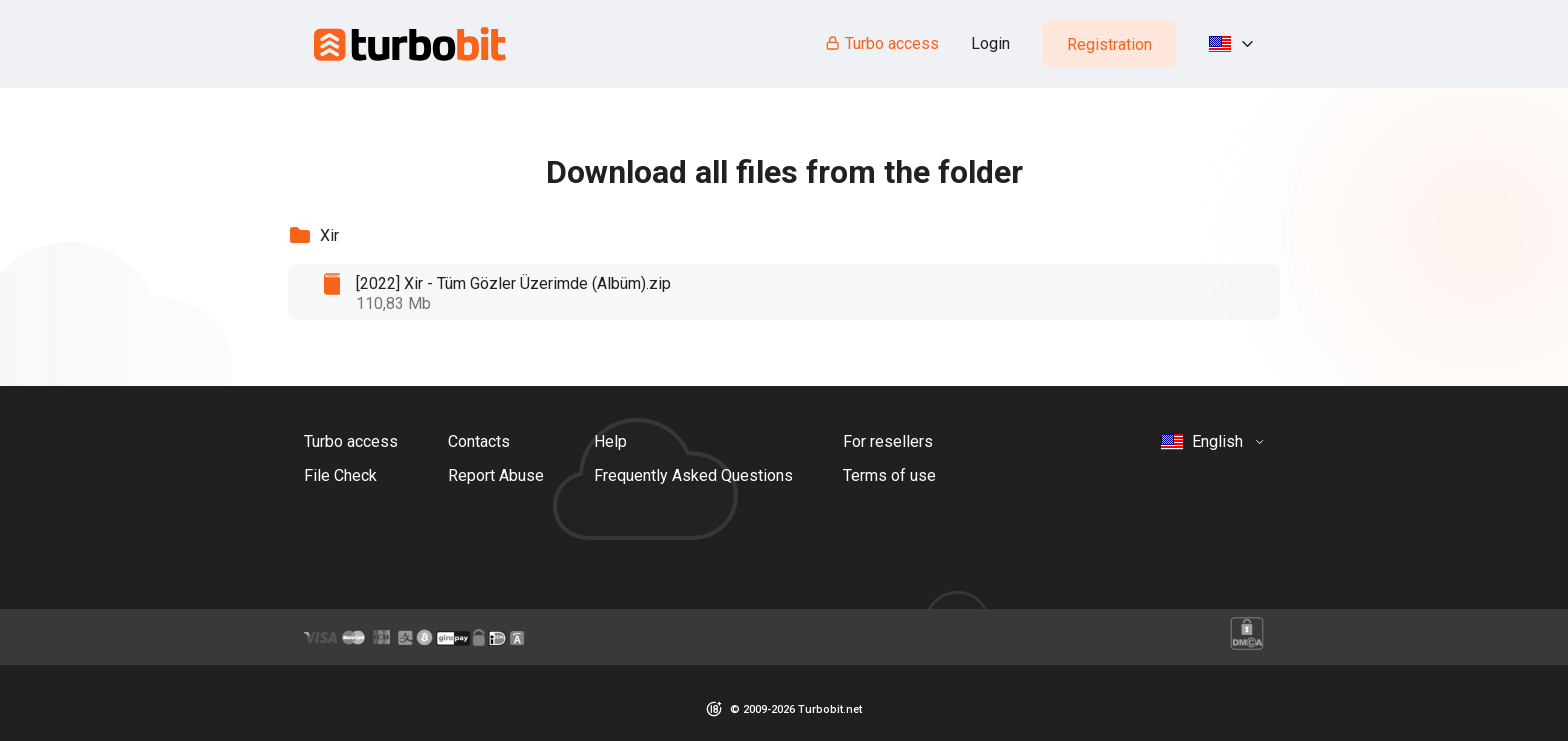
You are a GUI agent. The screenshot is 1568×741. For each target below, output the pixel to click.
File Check (340, 475)
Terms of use (889, 475)
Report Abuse (496, 475)
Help (610, 441)
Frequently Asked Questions (693, 475)
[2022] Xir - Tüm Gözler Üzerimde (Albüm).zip (513, 283)
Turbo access (881, 43)
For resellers (888, 441)
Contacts (479, 441)
